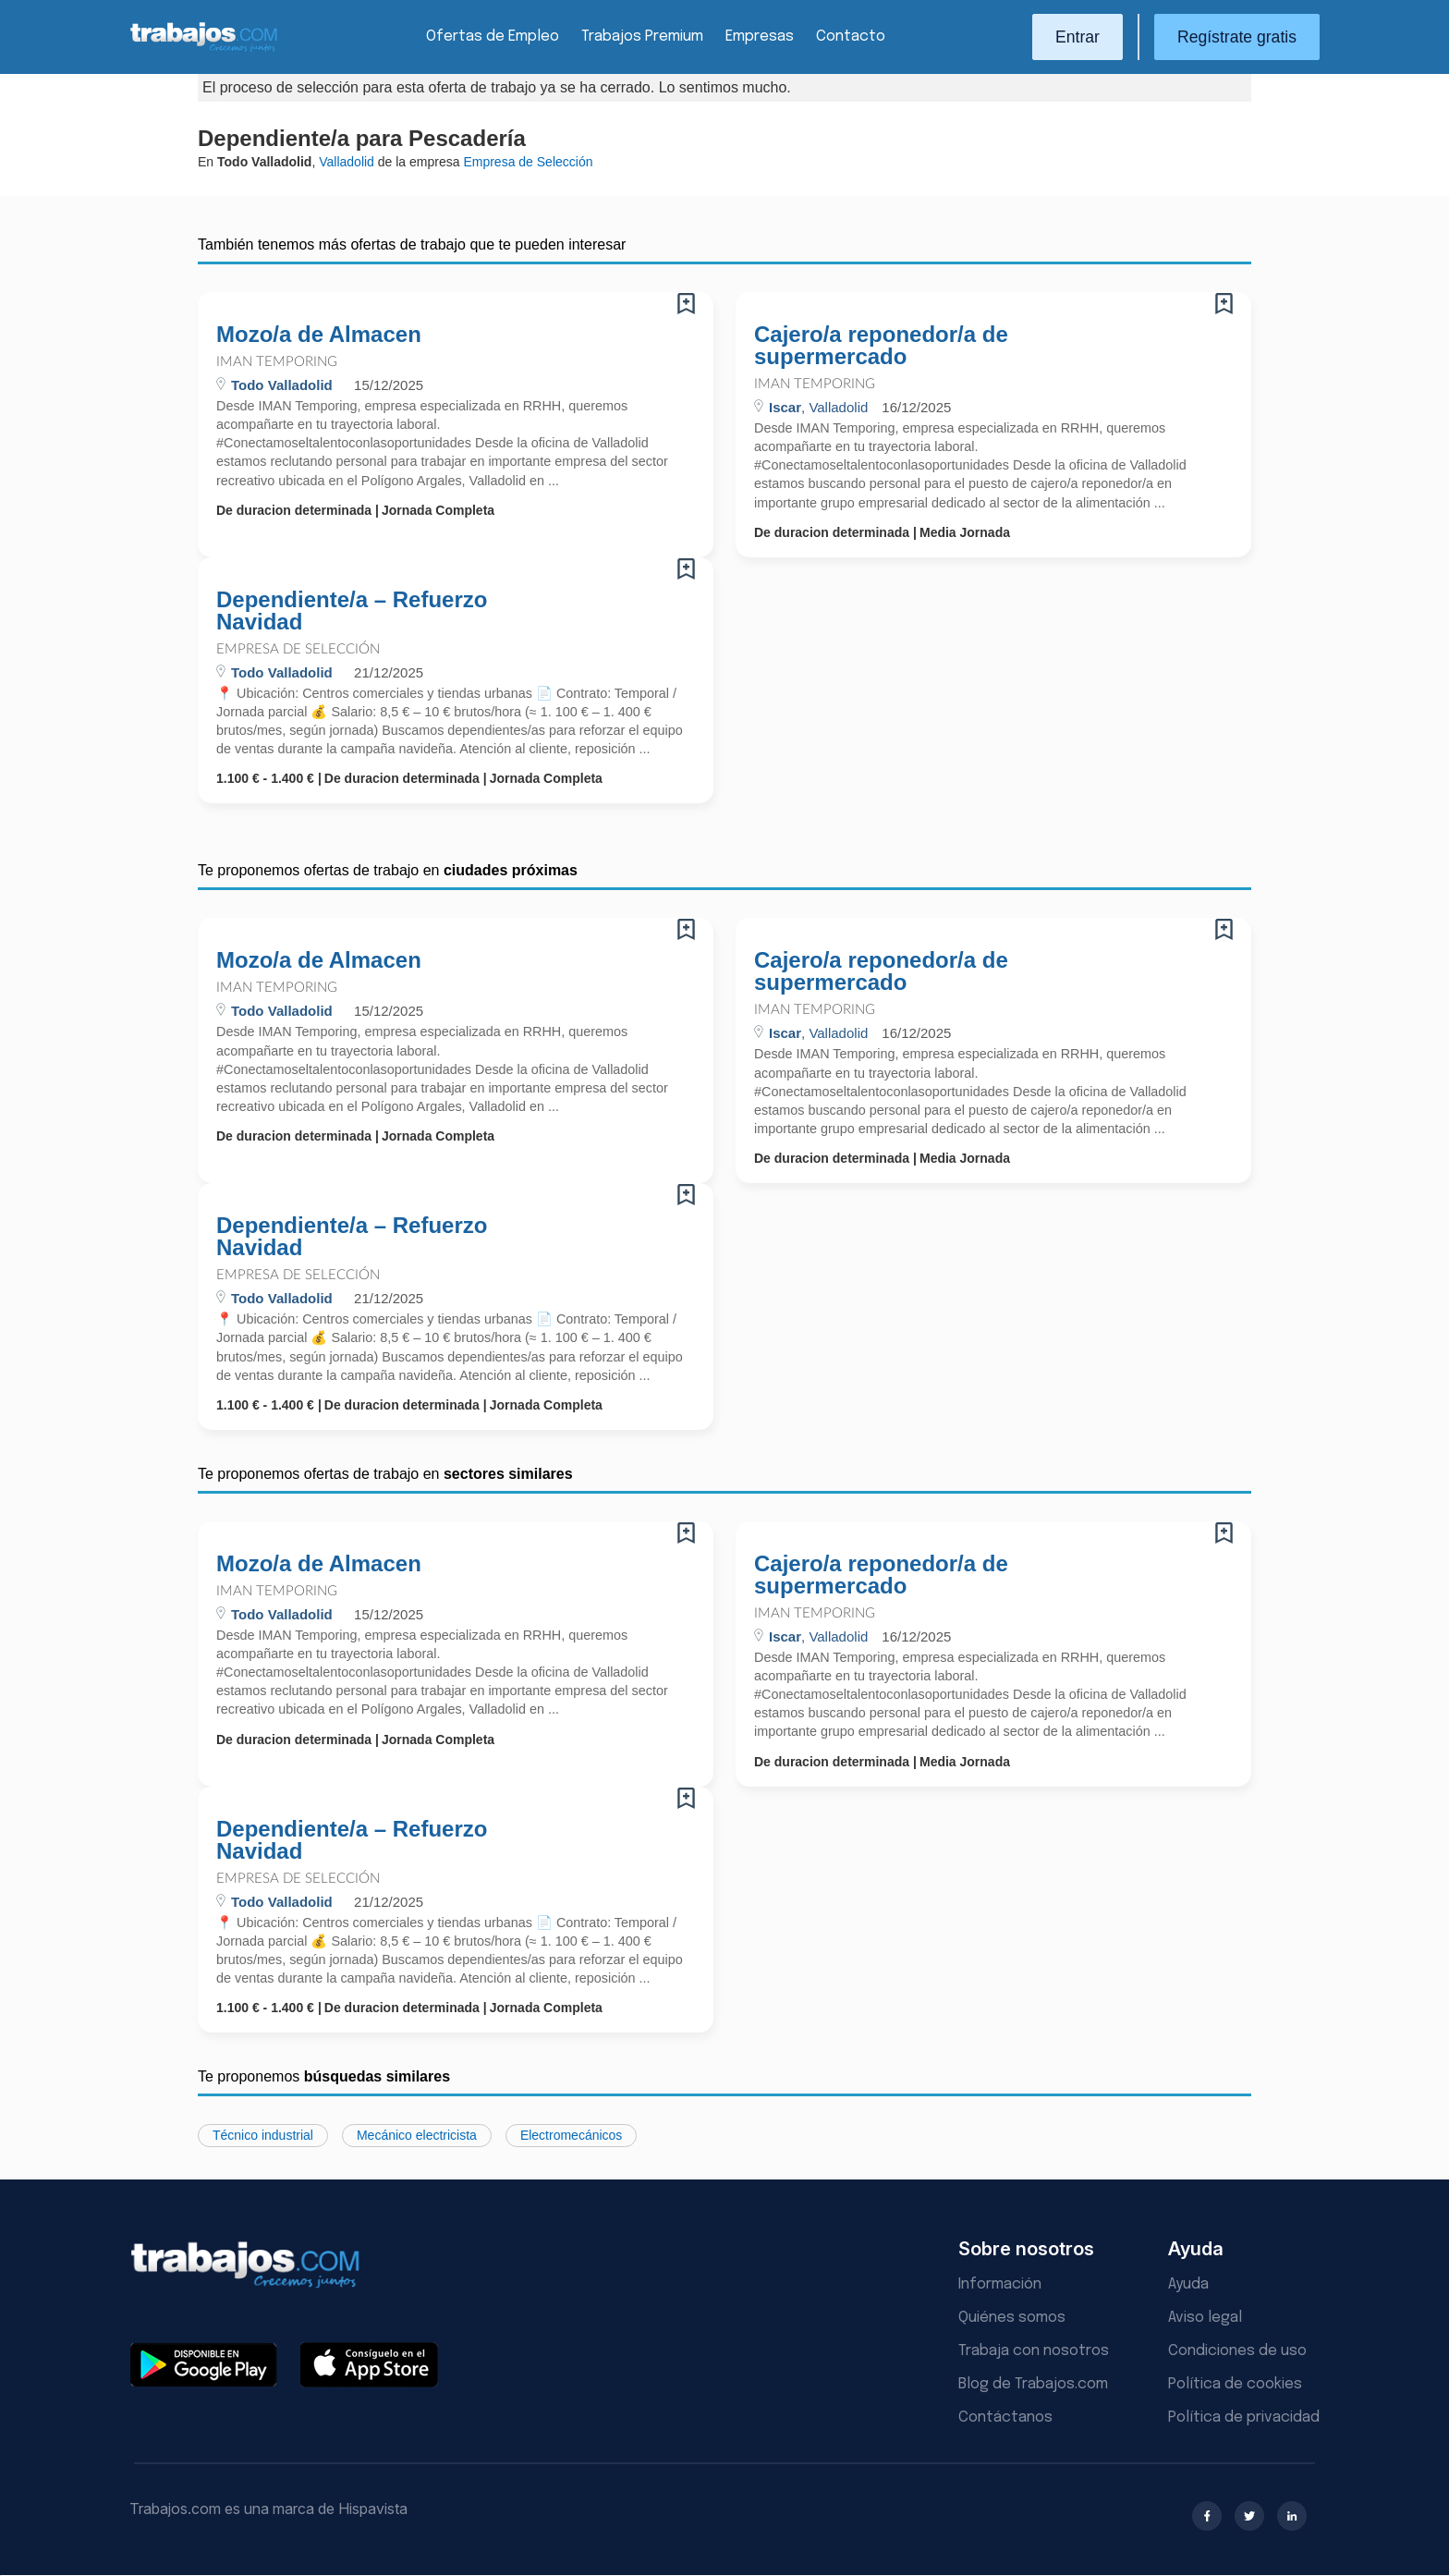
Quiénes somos (1011, 2318)
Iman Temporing (276, 362)
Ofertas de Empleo (492, 36)
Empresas (759, 36)
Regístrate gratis (1237, 37)
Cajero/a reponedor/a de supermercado (881, 346)
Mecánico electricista (417, 2135)
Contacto (850, 36)
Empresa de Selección (298, 649)
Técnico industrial (263, 2135)
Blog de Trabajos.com (1033, 2384)
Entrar (1077, 37)
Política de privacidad (1244, 2417)
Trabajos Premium (642, 36)
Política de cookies (1235, 2384)
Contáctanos (1005, 2417)
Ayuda (1188, 2284)
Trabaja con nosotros (1033, 2351)
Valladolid (346, 161)
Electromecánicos (571, 2135)
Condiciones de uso (1237, 2351)
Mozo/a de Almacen (318, 335)
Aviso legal (1205, 2318)
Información (999, 2284)
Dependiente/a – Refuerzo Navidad (351, 611)
